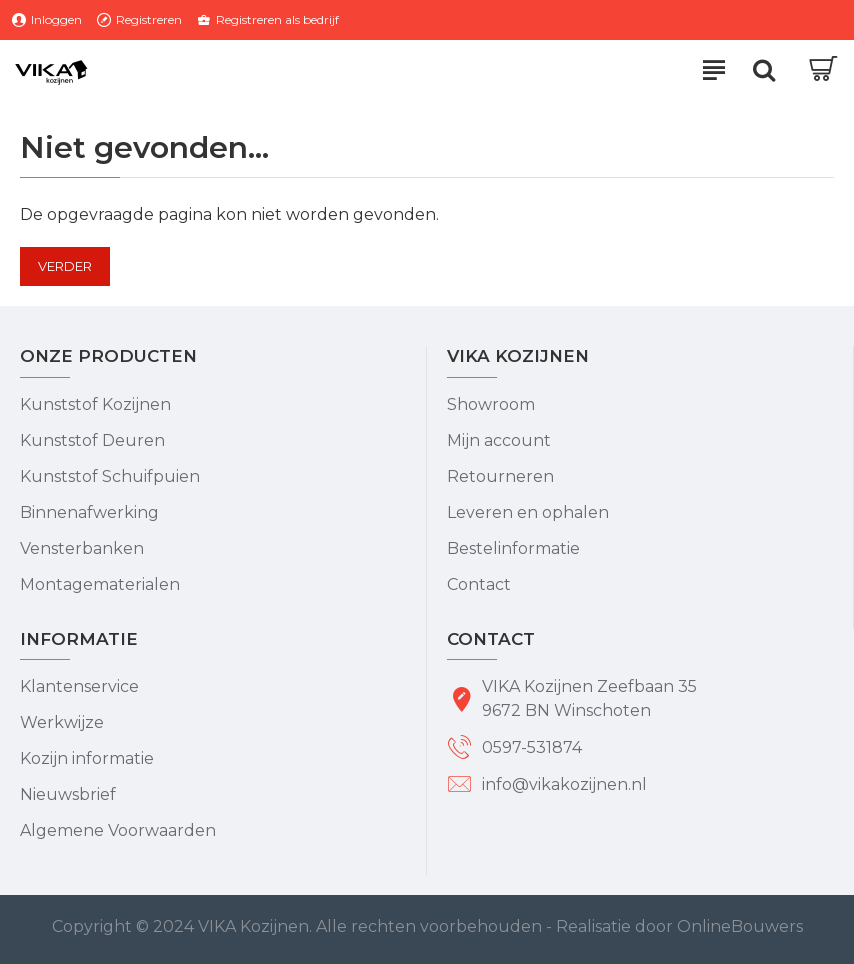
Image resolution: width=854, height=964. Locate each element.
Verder (65, 266)
